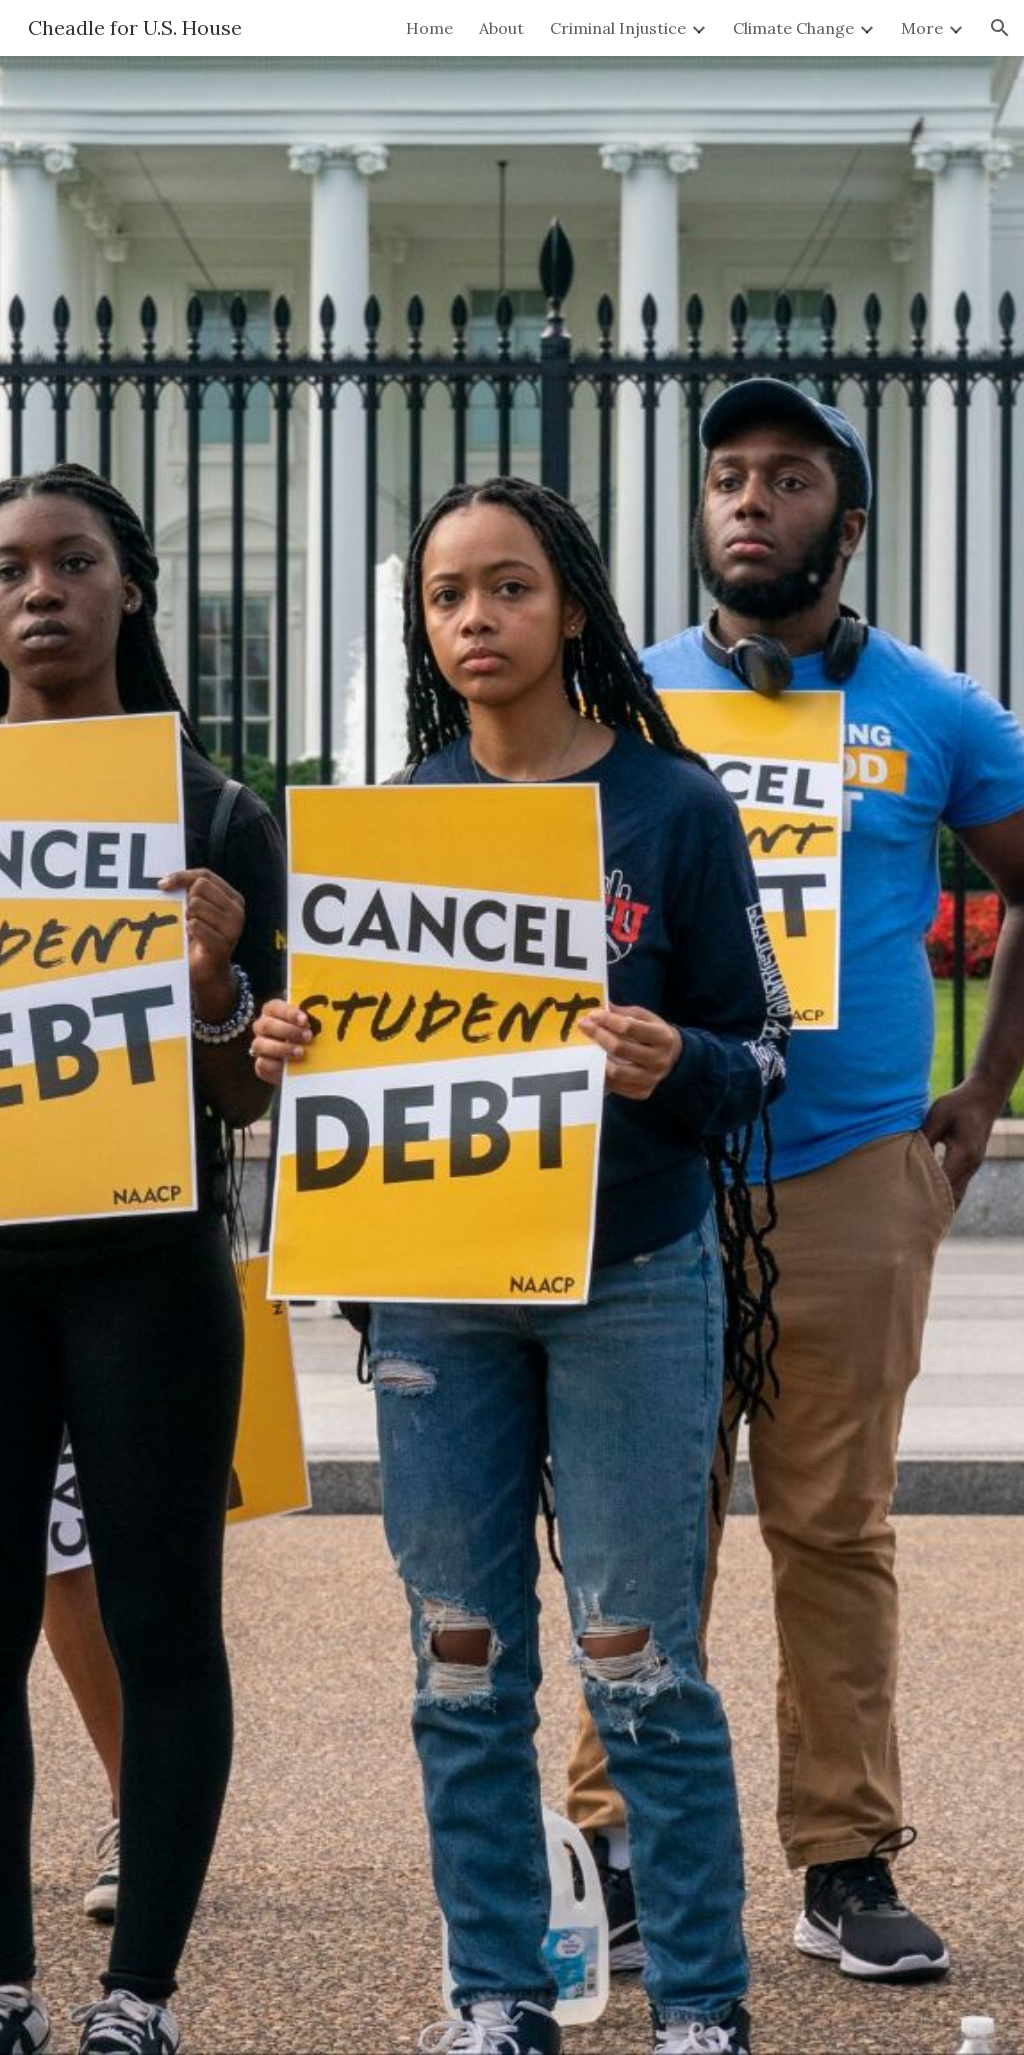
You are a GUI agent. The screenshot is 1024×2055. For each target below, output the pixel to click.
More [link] (922, 28)
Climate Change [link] (793, 28)
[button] (1000, 28)
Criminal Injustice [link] (618, 28)
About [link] (501, 28)
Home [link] (429, 28)
